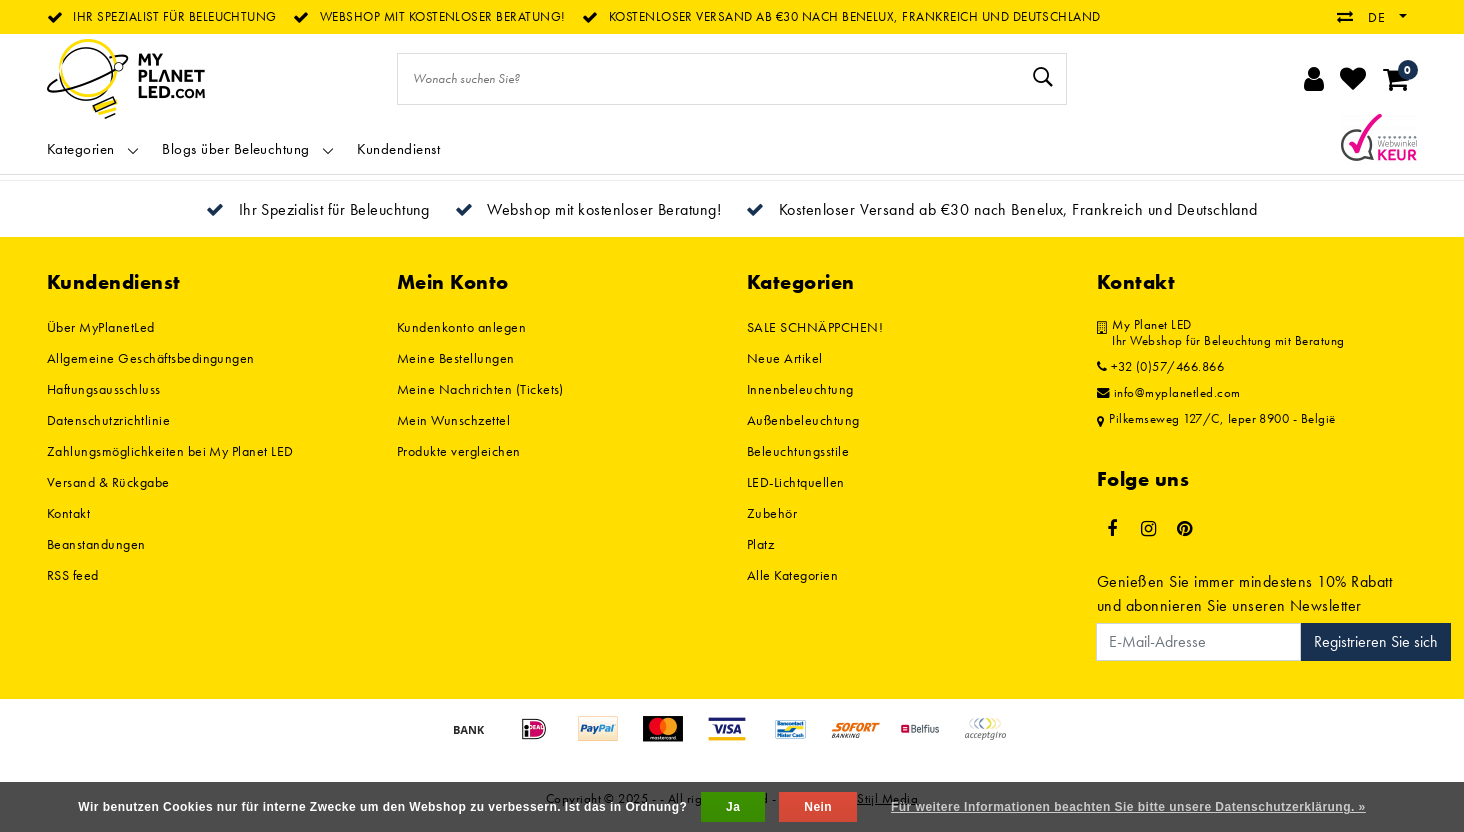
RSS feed (73, 575)
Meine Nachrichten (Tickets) (480, 389)
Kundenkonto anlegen (461, 327)
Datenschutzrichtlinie (108, 420)
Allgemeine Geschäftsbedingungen (151, 358)
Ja (733, 807)
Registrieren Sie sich (1376, 641)
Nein (818, 807)
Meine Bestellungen (456, 358)
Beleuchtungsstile (798, 451)
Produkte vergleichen (459, 451)
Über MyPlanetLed (101, 327)
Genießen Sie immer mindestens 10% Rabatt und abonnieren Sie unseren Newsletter (1244, 593)
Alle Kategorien (792, 575)
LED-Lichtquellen (796, 482)
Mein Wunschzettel (453, 420)
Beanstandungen (96, 544)
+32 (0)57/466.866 (1160, 367)
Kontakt (68, 513)
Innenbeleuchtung (800, 389)
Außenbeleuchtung (803, 420)
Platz (760, 544)
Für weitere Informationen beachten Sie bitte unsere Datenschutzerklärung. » (1128, 807)
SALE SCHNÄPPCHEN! (815, 327)
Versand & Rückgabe (108, 482)
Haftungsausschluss (104, 389)
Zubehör (772, 513)
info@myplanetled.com (1169, 393)
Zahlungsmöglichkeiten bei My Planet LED (170, 451)
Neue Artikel (785, 358)
